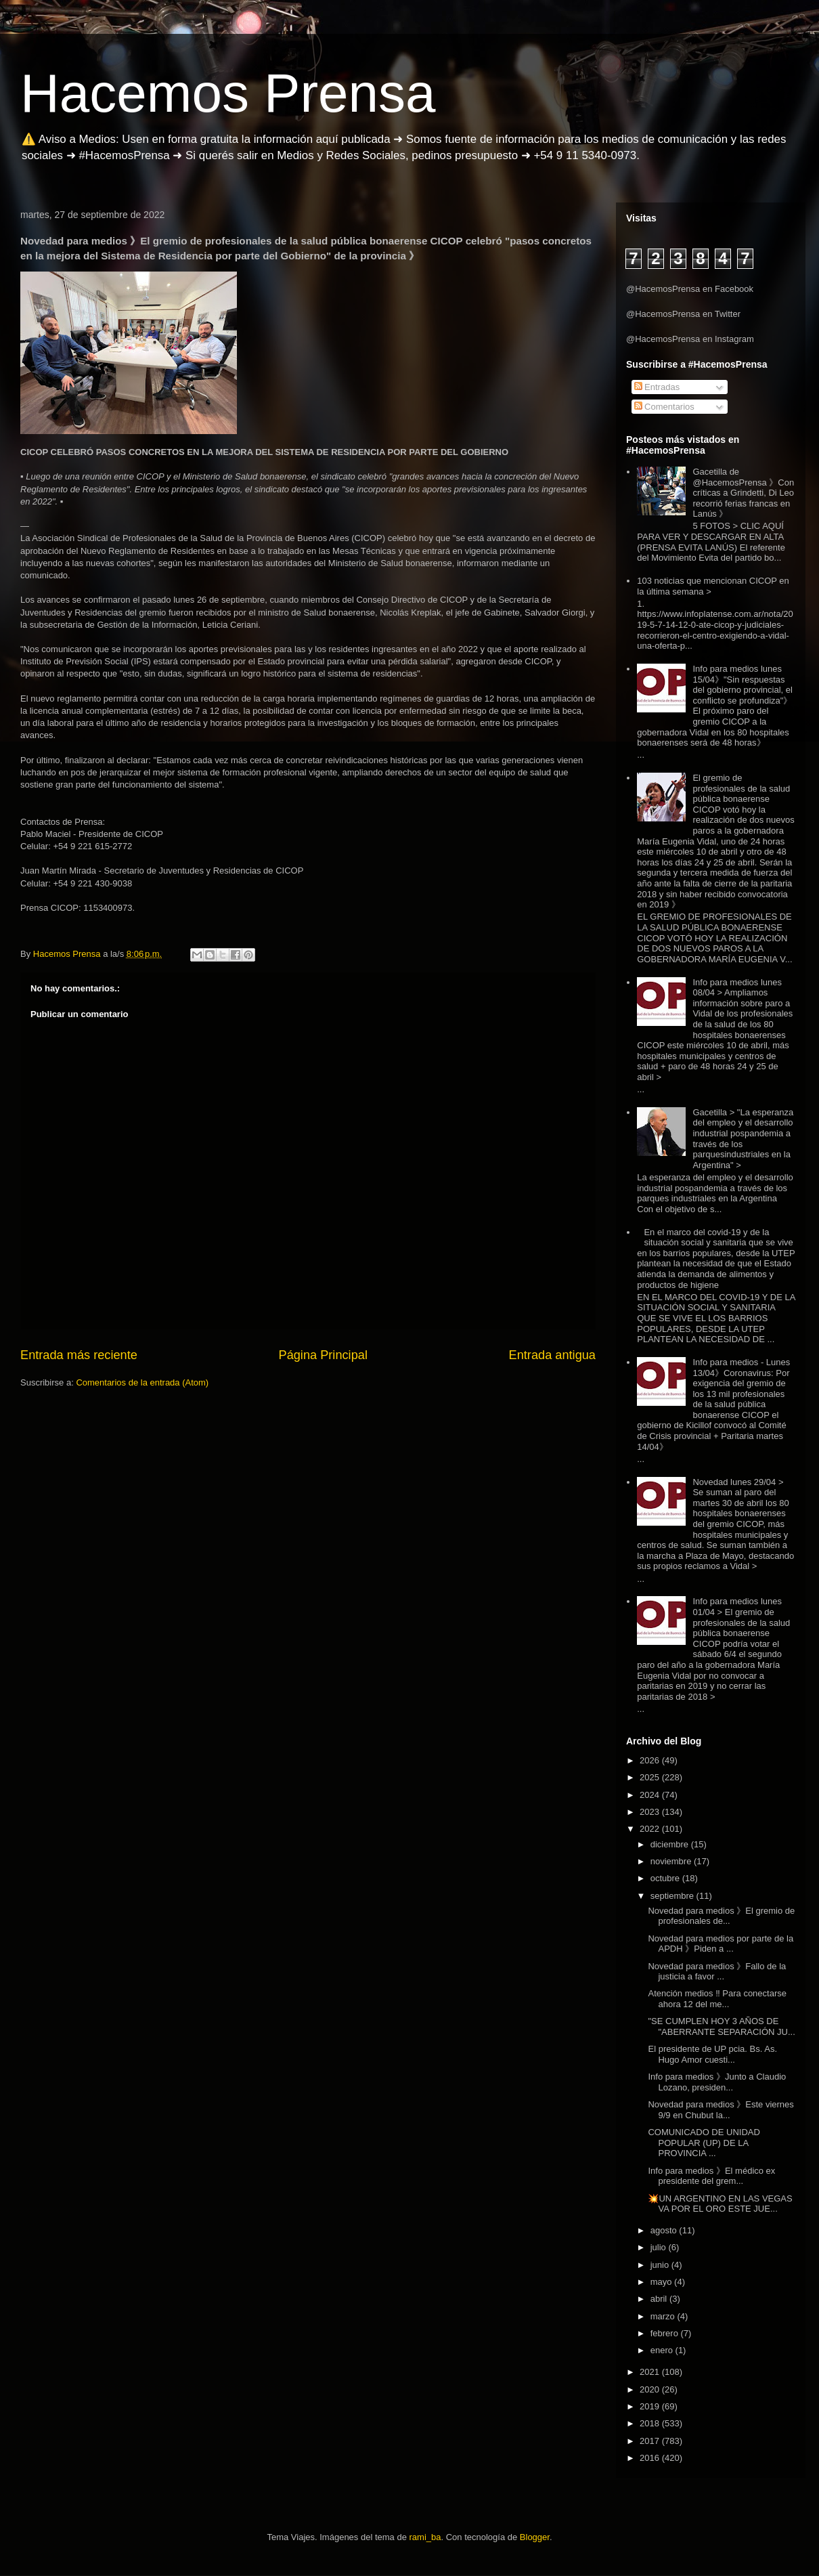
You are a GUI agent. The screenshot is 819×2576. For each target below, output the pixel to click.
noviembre (672, 1861)
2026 (651, 1760)
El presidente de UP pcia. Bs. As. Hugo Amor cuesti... (712, 2054)
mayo (662, 2282)
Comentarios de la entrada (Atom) (142, 1382)
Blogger (535, 2537)
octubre (666, 1878)
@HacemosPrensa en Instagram (690, 339)
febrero (665, 2333)
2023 (651, 1812)
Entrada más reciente (78, 1355)
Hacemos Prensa (228, 93)
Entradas (657, 387)
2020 (651, 2389)
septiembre (673, 1896)
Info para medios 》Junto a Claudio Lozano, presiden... (717, 2081)
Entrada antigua (552, 1355)
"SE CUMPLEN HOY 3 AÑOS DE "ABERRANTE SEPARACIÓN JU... (721, 2026)
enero (663, 2350)
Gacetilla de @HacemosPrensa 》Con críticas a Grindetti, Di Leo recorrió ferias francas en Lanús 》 (743, 493)
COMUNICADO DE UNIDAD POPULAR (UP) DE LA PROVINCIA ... (703, 2142)
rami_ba (425, 2537)
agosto (665, 2230)
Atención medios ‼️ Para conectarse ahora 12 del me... (717, 1998)
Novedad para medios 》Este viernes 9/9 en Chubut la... (720, 2109)
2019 (651, 2406)
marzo (664, 2316)
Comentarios (664, 407)
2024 (651, 1795)
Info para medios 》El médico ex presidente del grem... (711, 2176)
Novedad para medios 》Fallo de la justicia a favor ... (717, 1971)
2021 (651, 2372)
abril (659, 2299)
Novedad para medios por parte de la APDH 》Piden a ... (720, 1943)
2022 (651, 1829)
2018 (651, 2423)
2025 (651, 1777)
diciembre (670, 1844)
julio (659, 2247)
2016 (651, 2458)
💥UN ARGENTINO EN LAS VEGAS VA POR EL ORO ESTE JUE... (720, 2203)
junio (660, 2265)
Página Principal (323, 1355)
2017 (651, 2441)
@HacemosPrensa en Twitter (683, 314)
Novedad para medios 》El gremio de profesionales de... (721, 1916)
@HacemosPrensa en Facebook (689, 289)
